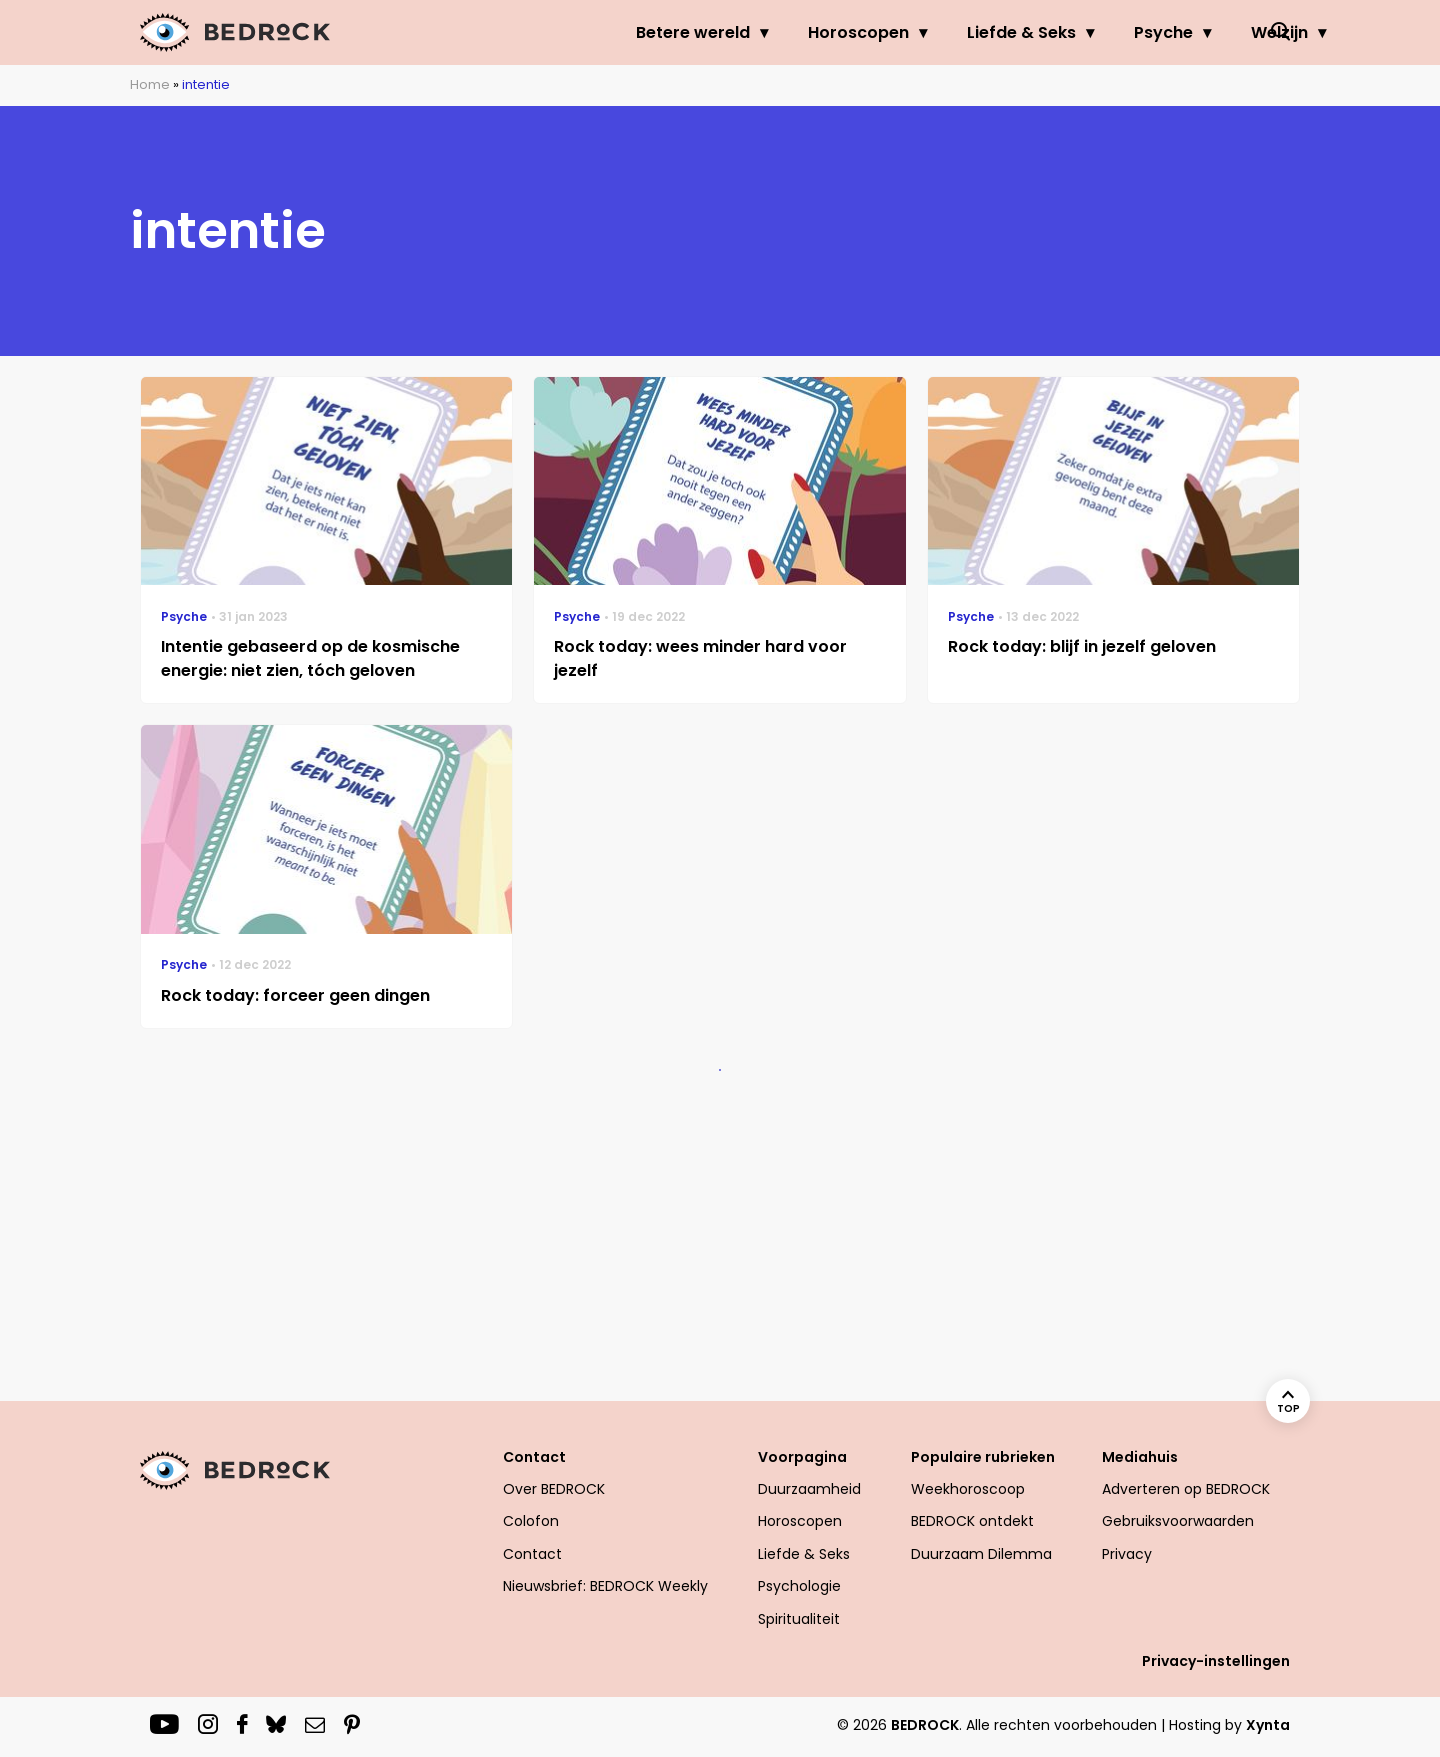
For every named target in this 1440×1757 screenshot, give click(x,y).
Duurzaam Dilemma (981, 1554)
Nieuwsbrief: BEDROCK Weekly (605, 1586)
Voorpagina (802, 1457)
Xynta (1268, 1725)
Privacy (1127, 1554)
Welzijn (1183, 32)
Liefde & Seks (925, 32)
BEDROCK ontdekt (972, 1521)
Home (150, 84)
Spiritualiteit (799, 1619)
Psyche (1067, 32)
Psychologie (799, 1586)
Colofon (531, 1521)
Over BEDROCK (554, 1489)
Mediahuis (1140, 1457)
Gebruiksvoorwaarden (1178, 1521)
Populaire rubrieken (983, 1457)
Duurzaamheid (809, 1489)
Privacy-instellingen (1216, 1661)
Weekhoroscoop (968, 1489)
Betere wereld (597, 32)
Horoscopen (762, 32)
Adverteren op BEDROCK (1186, 1489)
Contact (534, 1457)
